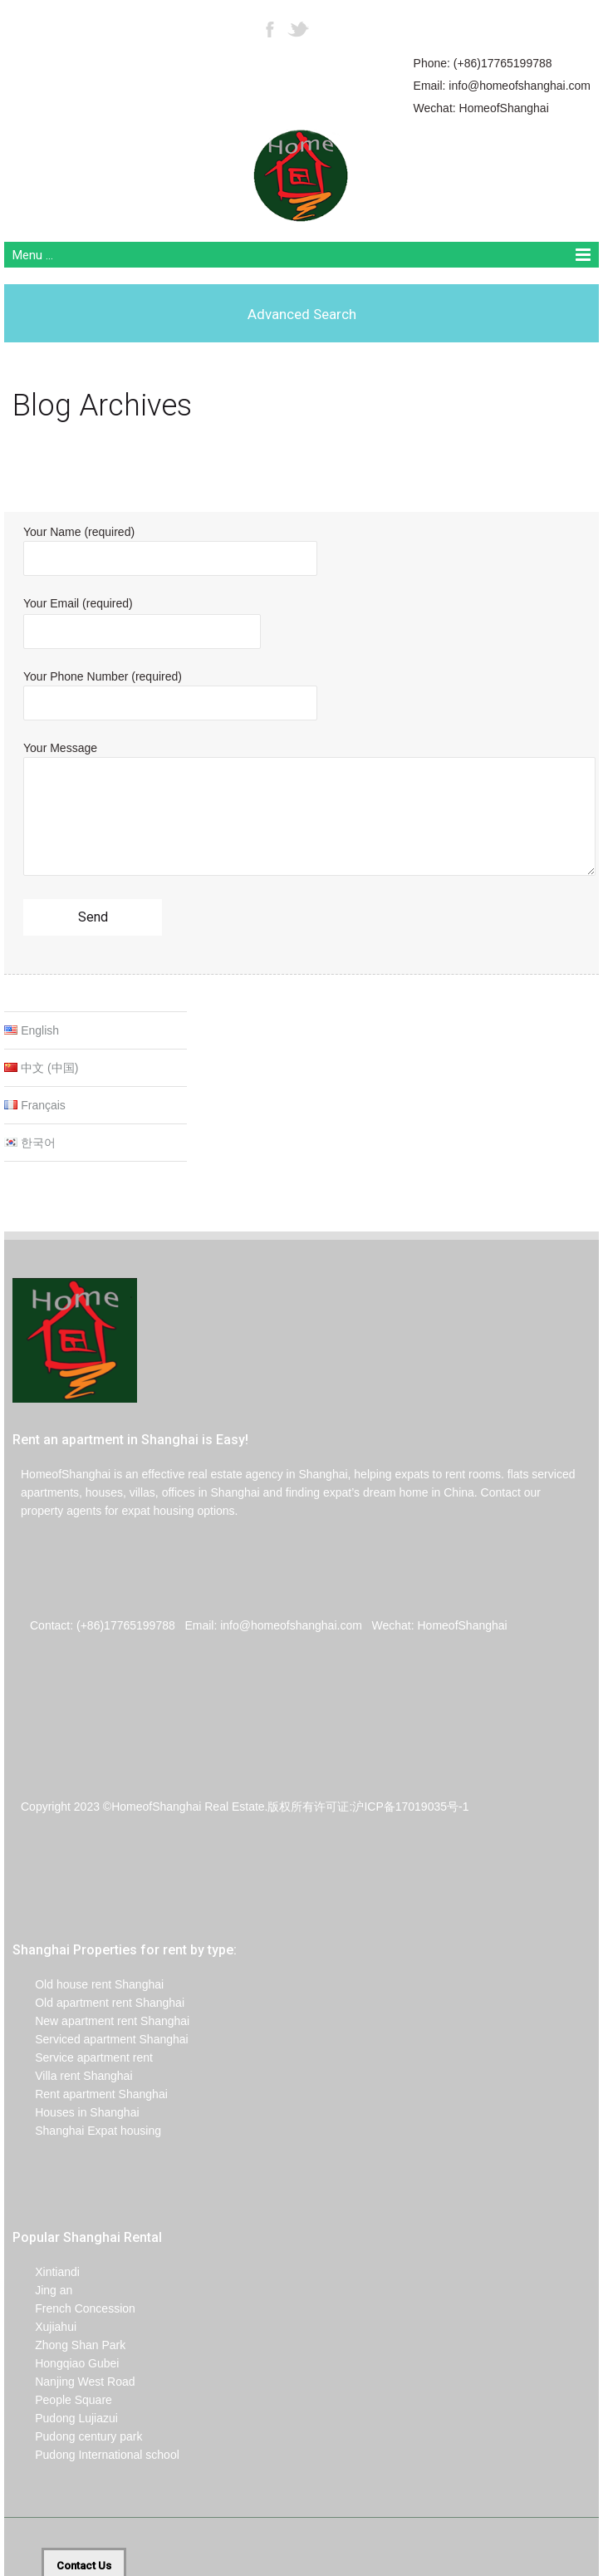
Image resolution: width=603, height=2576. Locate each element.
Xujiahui (44, 2326)
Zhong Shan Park (68, 2345)
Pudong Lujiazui (65, 2418)
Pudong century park (77, 2436)
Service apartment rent (82, 2057)
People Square (62, 2399)
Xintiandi (46, 2272)
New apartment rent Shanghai (100, 2021)
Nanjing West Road (73, 2381)
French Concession (73, 2308)
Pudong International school (95, 2454)
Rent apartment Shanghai (90, 2094)
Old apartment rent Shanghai (98, 2002)
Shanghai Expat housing (86, 2130)
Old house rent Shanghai (88, 1984)
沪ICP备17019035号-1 (410, 1806)
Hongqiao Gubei (65, 2363)
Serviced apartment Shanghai (100, 2039)
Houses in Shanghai (76, 2112)
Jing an (42, 2290)
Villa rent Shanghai (72, 2075)
